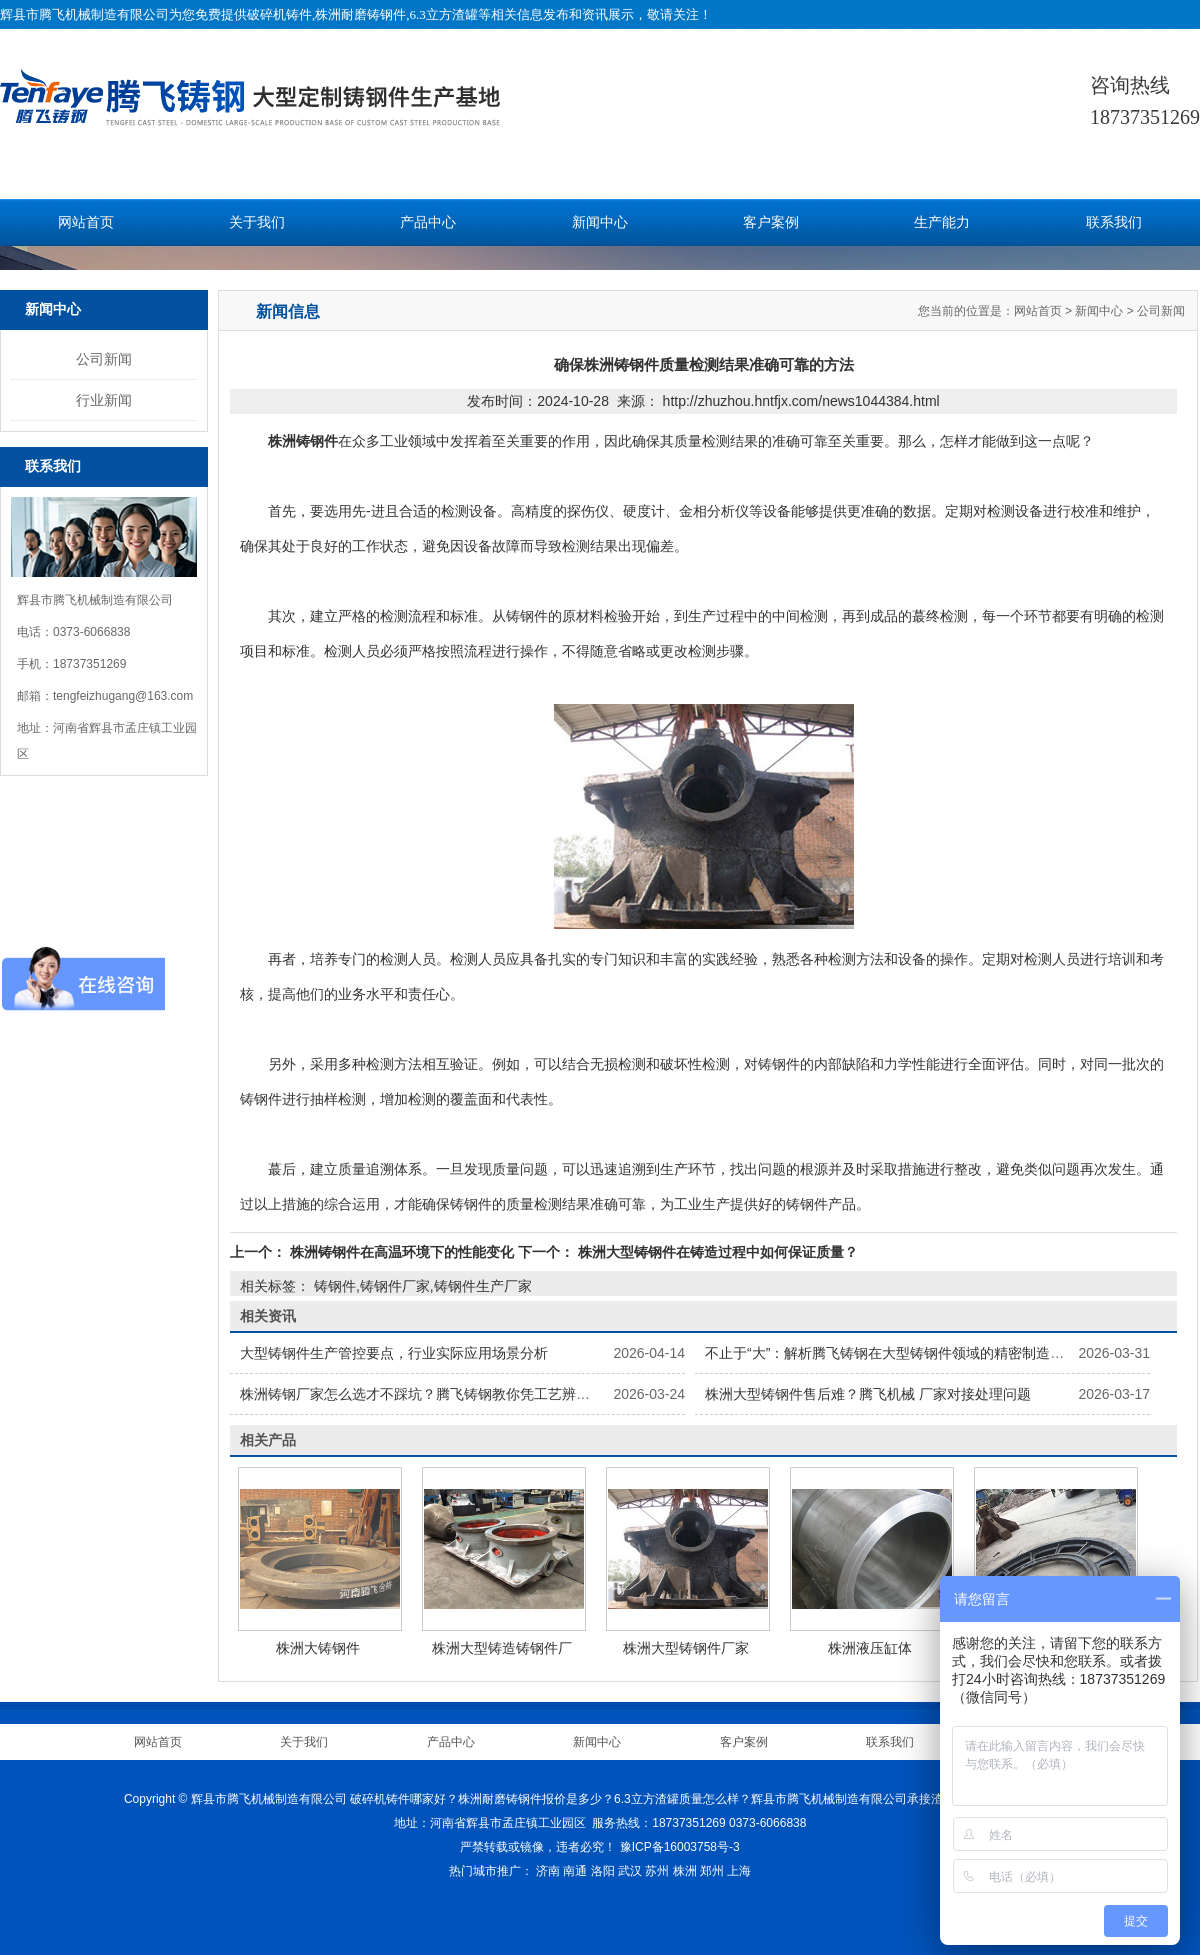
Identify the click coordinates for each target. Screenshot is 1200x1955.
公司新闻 (104, 359)
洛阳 (603, 1871)
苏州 (657, 1871)
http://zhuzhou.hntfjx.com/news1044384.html (801, 401)
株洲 (685, 1871)
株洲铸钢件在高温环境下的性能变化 (402, 1252)
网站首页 (86, 222)
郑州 (712, 1871)
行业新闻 (104, 400)
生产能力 (942, 222)
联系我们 (1114, 222)
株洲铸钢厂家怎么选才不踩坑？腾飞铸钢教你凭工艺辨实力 (422, 1394)
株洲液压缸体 (870, 1648)
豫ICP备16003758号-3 (680, 1847)
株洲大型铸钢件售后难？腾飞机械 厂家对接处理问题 (868, 1394)
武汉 (630, 1871)
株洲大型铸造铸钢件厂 (502, 1648)
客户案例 (771, 222)
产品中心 (428, 222)
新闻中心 (600, 222)
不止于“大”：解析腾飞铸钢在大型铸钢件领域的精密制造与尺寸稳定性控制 (933, 1353)
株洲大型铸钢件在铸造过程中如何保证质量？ (716, 1252)
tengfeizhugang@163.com (123, 696)
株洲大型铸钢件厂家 (686, 1648)
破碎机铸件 (279, 14)
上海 (739, 1871)
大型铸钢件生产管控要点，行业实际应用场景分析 (394, 1353)
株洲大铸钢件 (318, 1648)
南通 (575, 1871)
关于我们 (257, 222)
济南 (548, 1871)
